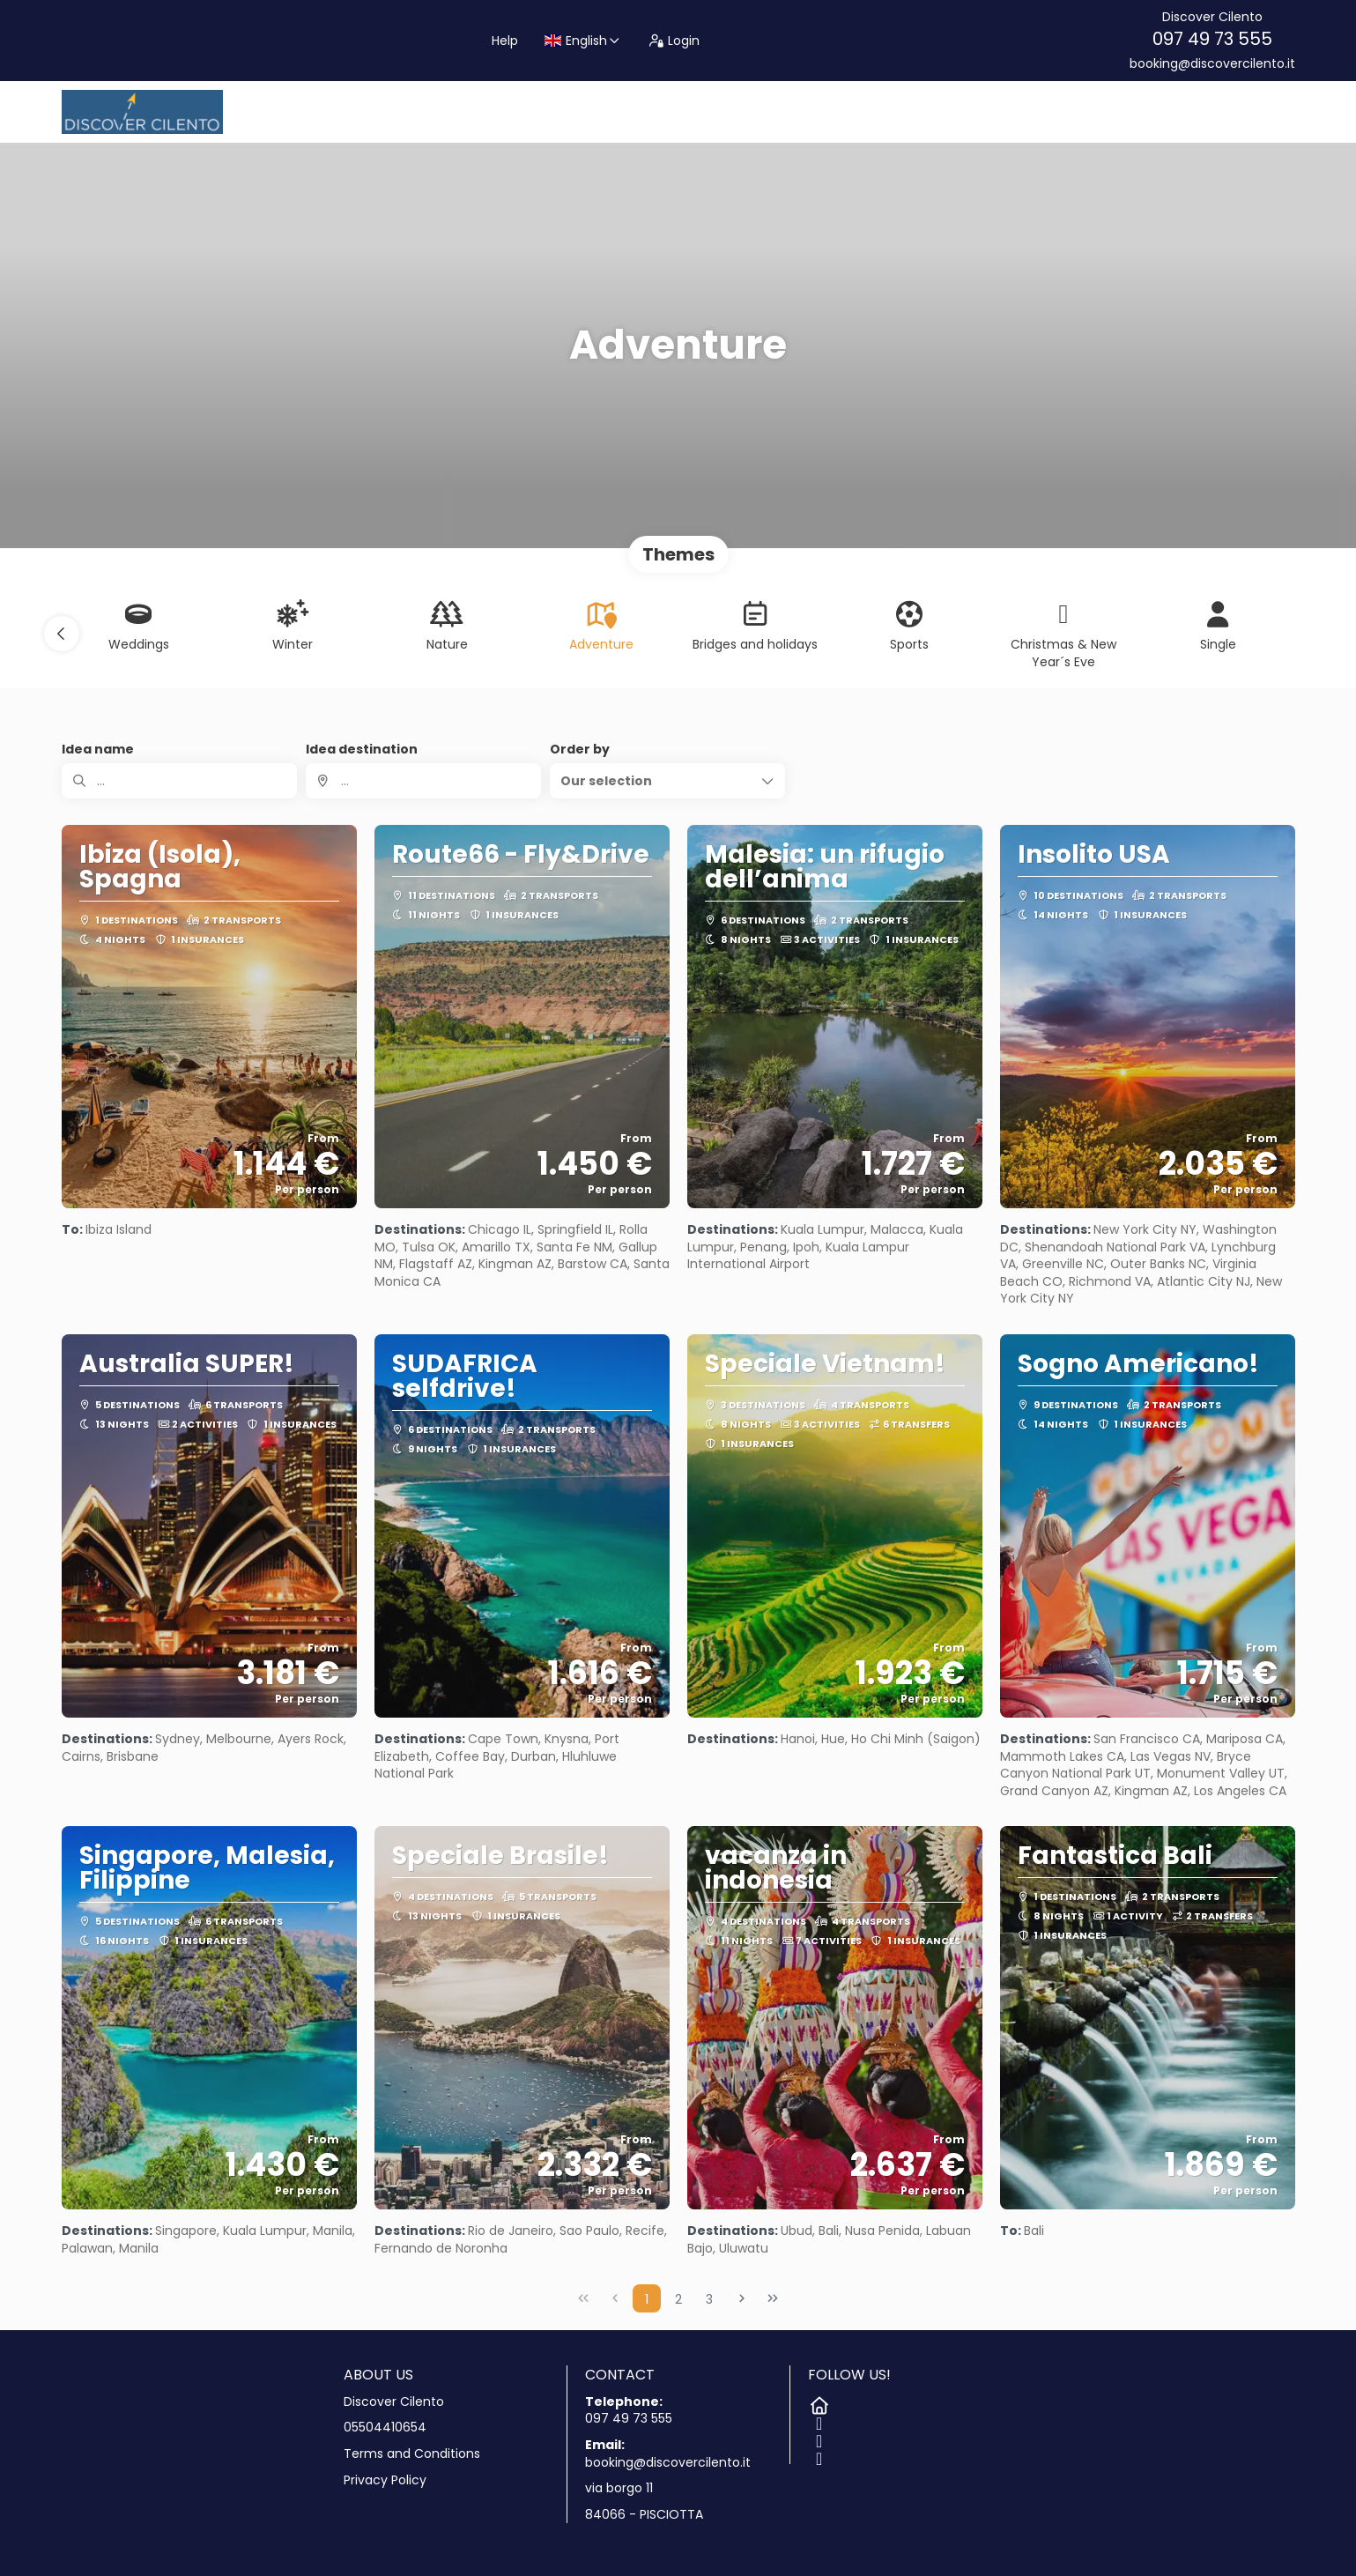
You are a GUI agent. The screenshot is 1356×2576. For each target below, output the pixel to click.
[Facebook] (817, 2420)
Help (505, 40)
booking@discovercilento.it (1212, 64)
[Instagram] (817, 2437)
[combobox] (423, 780)
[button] (61, 633)
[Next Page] (742, 2298)
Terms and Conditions (412, 2454)
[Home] (817, 2402)
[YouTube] (817, 2455)
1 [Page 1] (646, 2299)
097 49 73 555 (1212, 38)
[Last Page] (773, 2298)
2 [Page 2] (678, 2299)
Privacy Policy (385, 2480)
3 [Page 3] (709, 2299)
